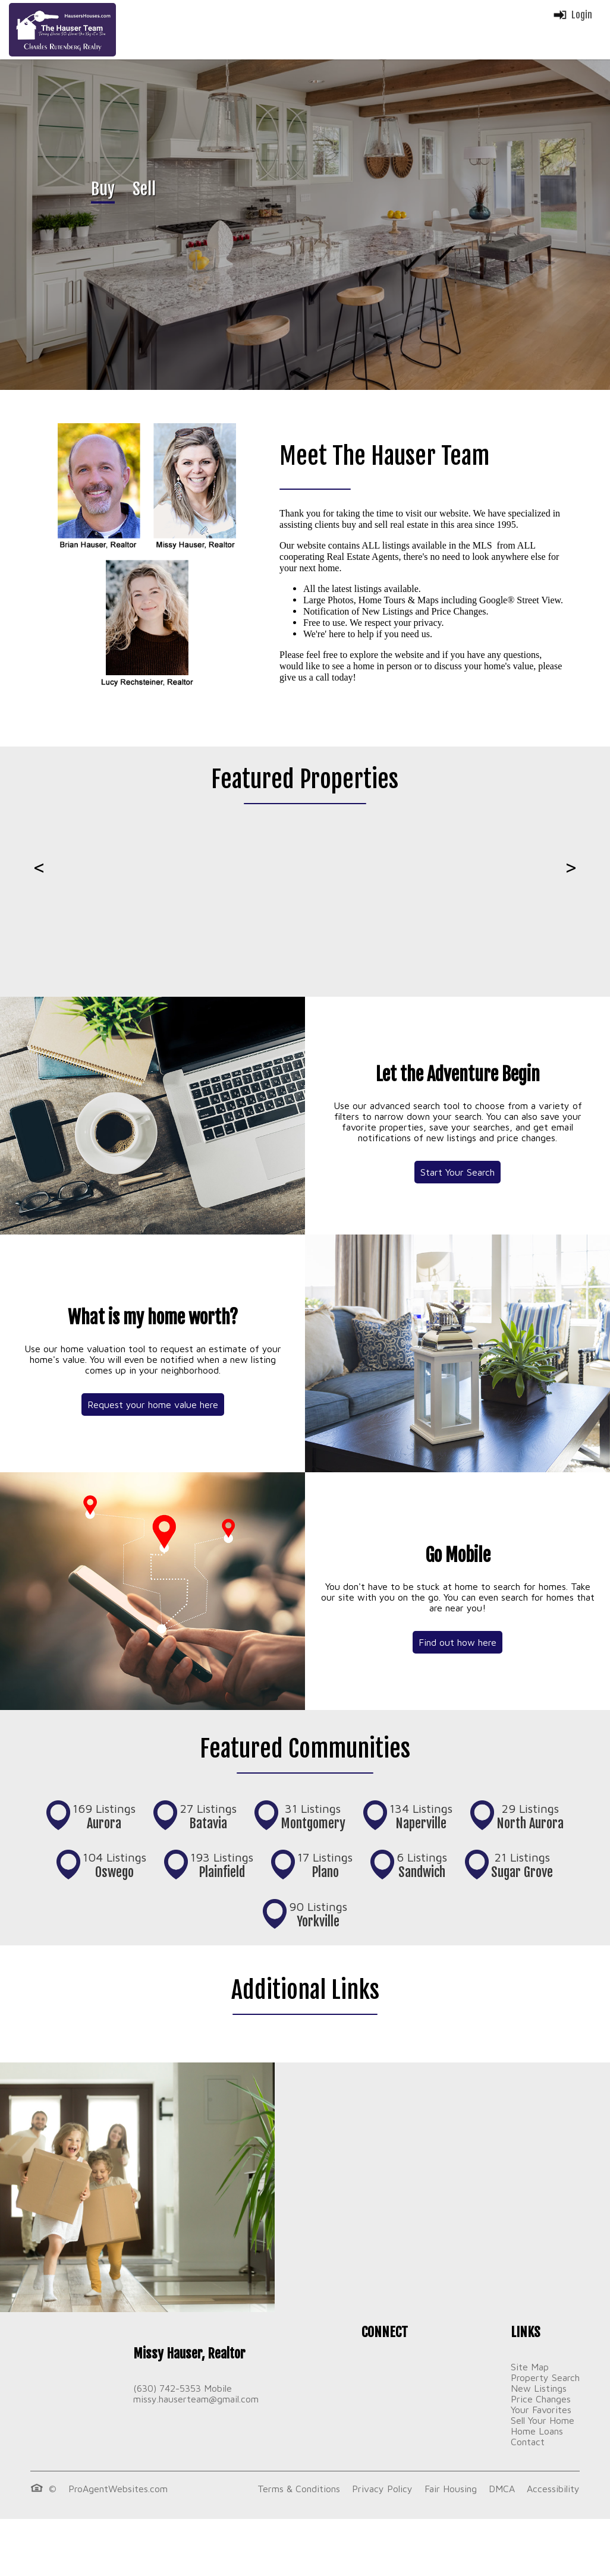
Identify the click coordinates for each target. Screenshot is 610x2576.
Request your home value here (152, 1404)
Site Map (530, 2366)
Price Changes (541, 2399)
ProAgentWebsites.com (118, 2488)
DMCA (502, 2488)
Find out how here (457, 1642)
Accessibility (553, 2488)
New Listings (539, 2388)
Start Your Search (457, 1172)
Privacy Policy (382, 2488)
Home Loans (537, 2431)
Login (572, 15)
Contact (528, 2441)
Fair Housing (451, 2488)
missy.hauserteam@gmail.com (196, 2399)
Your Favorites (541, 2409)
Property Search (545, 2377)
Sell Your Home (542, 2420)
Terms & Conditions (298, 2488)
